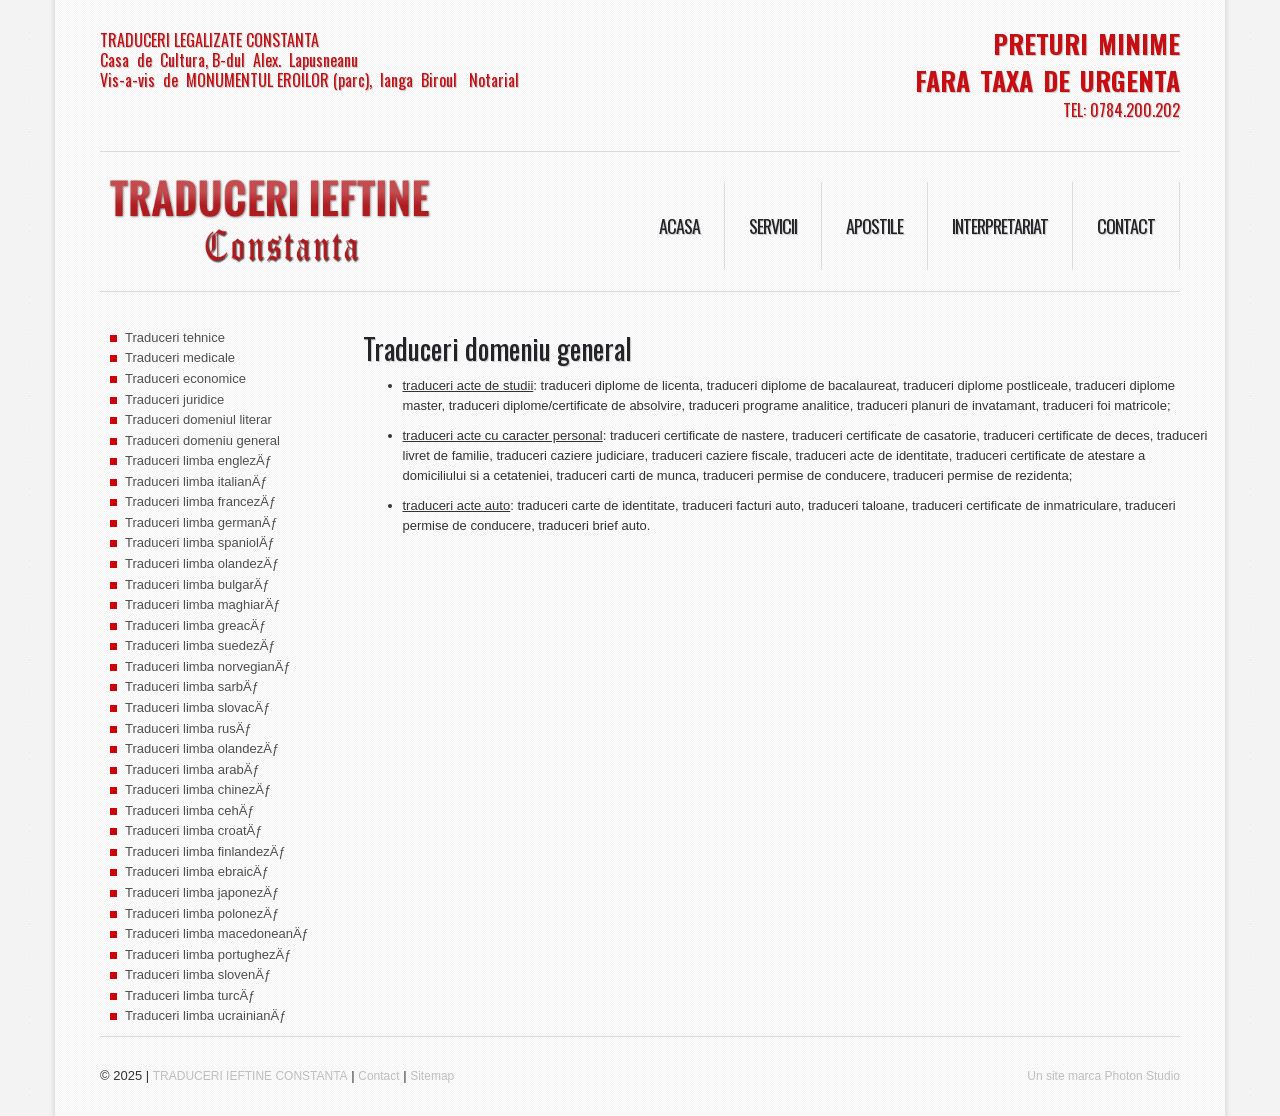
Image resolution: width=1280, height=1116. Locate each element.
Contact (1126, 226)
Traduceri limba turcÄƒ (190, 995)
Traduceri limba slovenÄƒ (198, 974)
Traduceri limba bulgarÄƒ (197, 584)
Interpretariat (1000, 226)
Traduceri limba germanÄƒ (201, 522)
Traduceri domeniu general (202, 440)
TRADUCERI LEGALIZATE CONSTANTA (209, 40)
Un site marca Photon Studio (1103, 1076)
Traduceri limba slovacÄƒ (197, 707)
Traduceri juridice (174, 399)
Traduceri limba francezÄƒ (200, 501)
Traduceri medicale (180, 357)
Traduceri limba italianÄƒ (196, 481)
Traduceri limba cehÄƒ (190, 810)
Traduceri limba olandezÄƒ (202, 563)
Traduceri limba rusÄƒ (188, 728)
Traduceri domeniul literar (198, 419)
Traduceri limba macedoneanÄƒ (217, 933)
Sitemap (432, 1076)
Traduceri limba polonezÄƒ (202, 913)
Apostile (874, 226)
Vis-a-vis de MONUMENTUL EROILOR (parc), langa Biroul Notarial (309, 80)
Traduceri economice (185, 378)
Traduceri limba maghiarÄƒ (203, 604)
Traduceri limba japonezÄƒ (202, 892)
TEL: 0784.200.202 (1121, 110)
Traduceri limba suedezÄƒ (200, 645)
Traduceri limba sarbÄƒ (192, 686)
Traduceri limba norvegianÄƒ (208, 666)
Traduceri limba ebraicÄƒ (197, 871)
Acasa (679, 226)
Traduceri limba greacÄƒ (195, 625)
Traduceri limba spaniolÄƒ (200, 542)
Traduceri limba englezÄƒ (198, 460)
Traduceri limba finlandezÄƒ (205, 851)
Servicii (773, 226)
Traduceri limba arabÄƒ (192, 769)
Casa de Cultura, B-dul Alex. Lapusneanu (229, 60)
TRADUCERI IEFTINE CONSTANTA (250, 1076)
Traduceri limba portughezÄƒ (208, 954)
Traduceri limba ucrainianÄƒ (205, 1015)
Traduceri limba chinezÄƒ (198, 789)
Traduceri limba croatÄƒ (194, 830)
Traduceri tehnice (175, 337)
